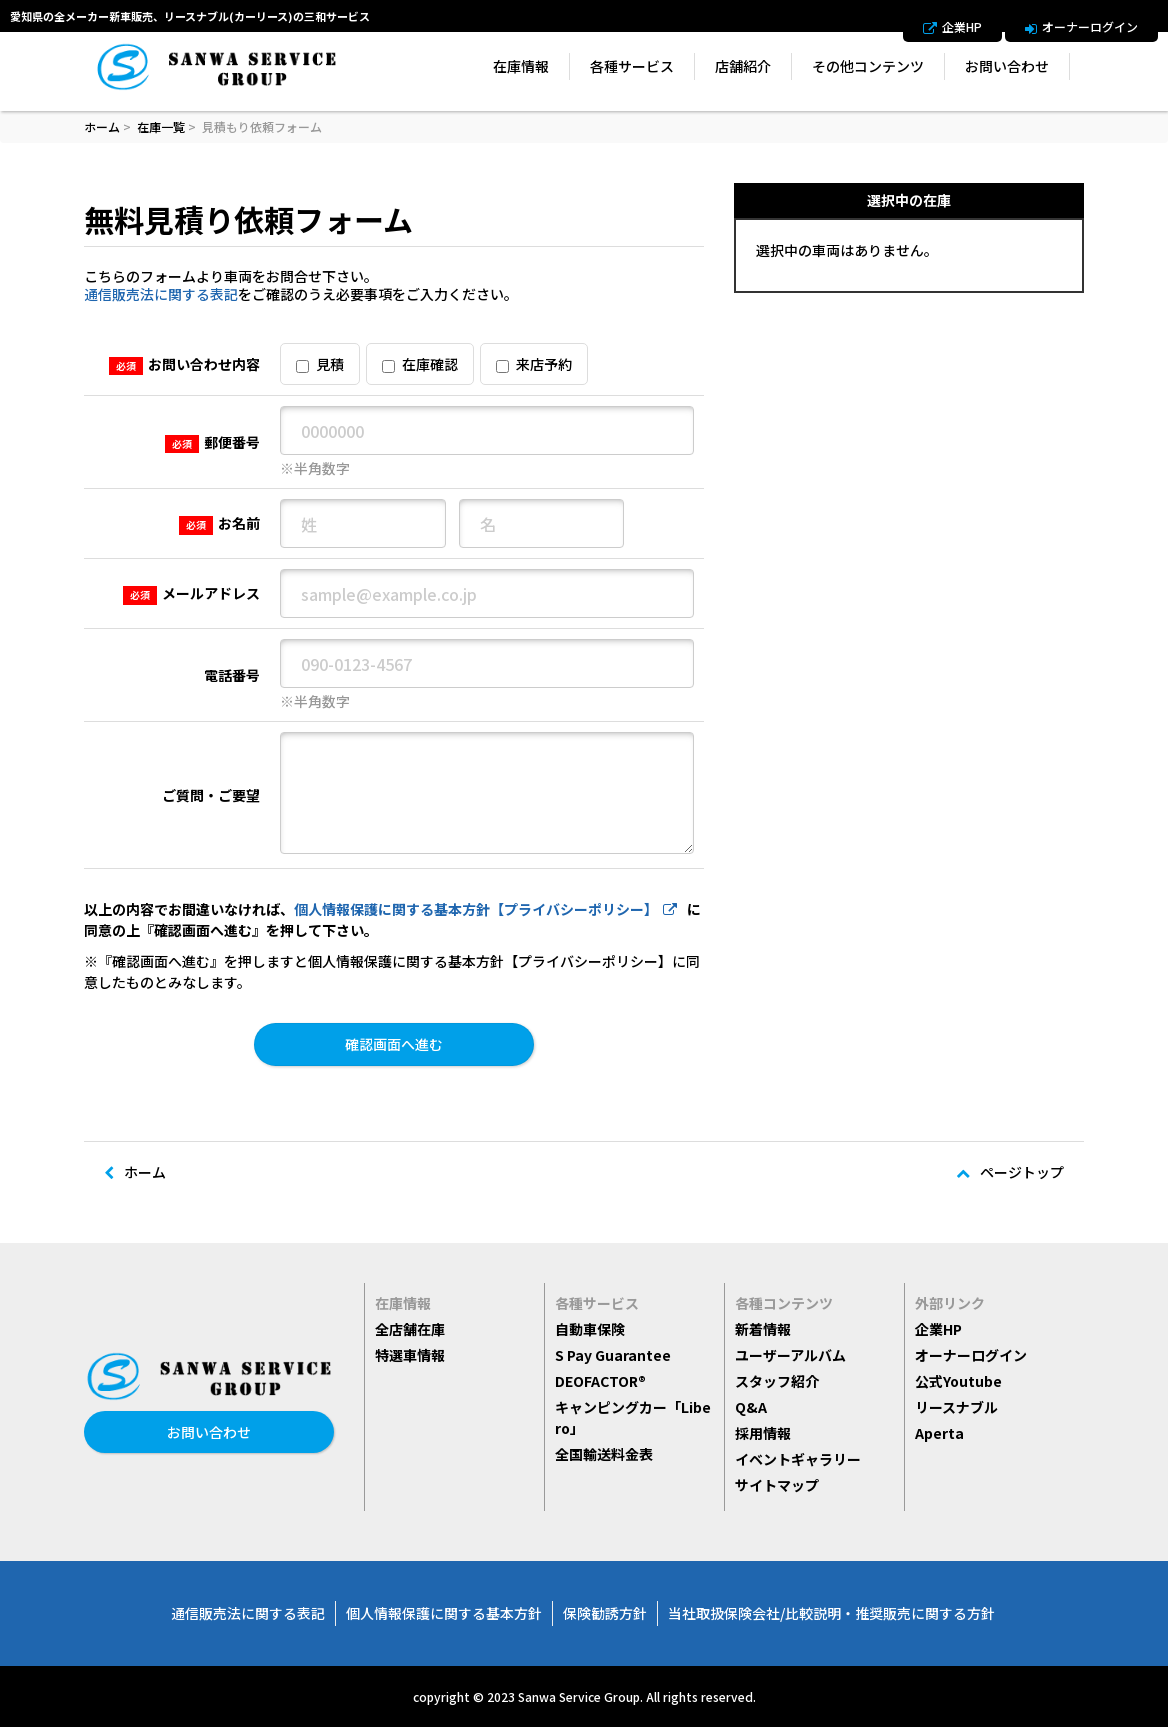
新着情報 (763, 1329)
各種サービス (632, 66)
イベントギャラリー (798, 1459)
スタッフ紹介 (777, 1381)
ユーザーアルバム (790, 1355)
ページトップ (1010, 1172)
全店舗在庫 (410, 1329)
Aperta (939, 1433)
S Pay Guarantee (613, 1355)
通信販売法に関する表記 (161, 294)
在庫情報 (521, 66)
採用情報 (763, 1433)
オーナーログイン (1081, 27)
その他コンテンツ (868, 66)
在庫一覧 (161, 126)
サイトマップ (777, 1485)
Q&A (751, 1407)
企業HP (952, 27)
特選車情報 (410, 1355)
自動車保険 (590, 1329)
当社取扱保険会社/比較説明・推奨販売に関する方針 (831, 1613)
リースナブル (956, 1407)
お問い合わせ (1007, 66)
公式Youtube (958, 1381)
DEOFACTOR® (600, 1381)
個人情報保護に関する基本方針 (444, 1613)
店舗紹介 (743, 66)
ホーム (102, 126)
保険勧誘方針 (605, 1613)
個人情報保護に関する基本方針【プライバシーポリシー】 (485, 909)
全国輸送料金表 (604, 1454)
